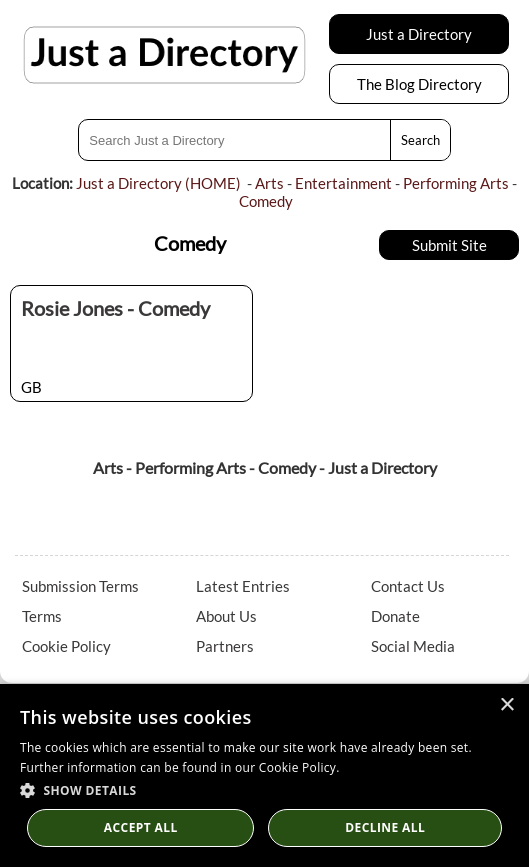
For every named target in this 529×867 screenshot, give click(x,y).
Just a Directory (419, 34)
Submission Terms (80, 586)
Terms (42, 616)
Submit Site (449, 245)
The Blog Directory (419, 84)
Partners (225, 646)
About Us (226, 616)
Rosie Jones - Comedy (115, 308)
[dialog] (264, 775)
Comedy (266, 201)
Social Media (413, 646)
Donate (395, 616)
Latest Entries (243, 586)
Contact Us (408, 586)
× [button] (506, 705)
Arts (269, 183)
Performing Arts (456, 183)
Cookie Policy (66, 646)
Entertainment (343, 183)
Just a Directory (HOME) (158, 183)
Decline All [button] (385, 827)
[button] (264, 789)
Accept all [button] (141, 827)
